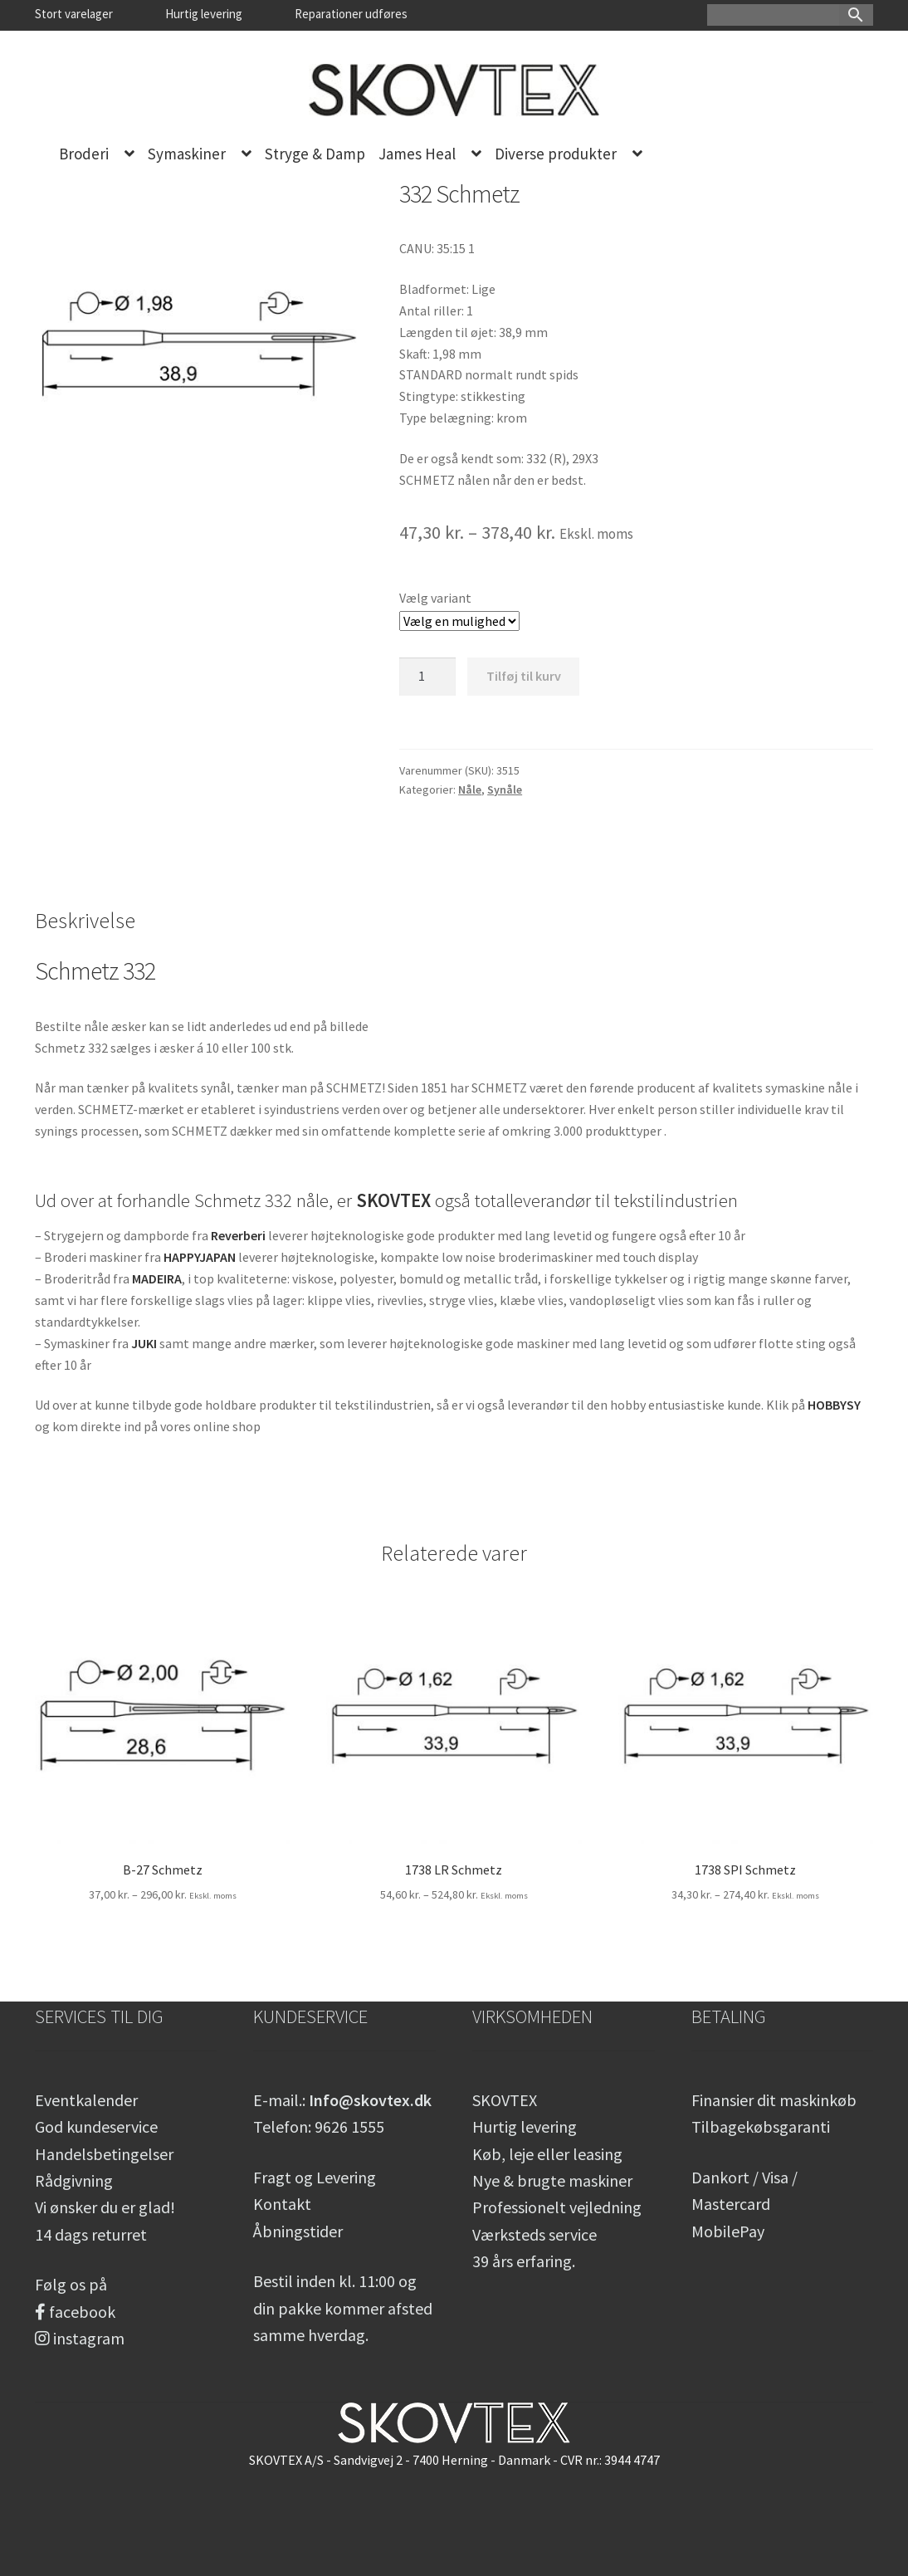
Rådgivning (74, 2180)
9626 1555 (349, 2126)
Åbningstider (298, 2231)
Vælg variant (435, 597)
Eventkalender (86, 2100)
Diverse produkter (556, 154)
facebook (75, 2311)
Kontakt (282, 2203)
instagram (79, 2338)
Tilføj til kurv (523, 675)
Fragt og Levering (314, 2177)
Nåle (469, 789)
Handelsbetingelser (104, 2153)
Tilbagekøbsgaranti (760, 2126)
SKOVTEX (504, 2100)
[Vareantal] (427, 676)
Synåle (504, 789)
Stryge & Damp (315, 154)
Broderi (84, 154)
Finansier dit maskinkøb (774, 2100)
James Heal (417, 154)
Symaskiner (187, 154)
